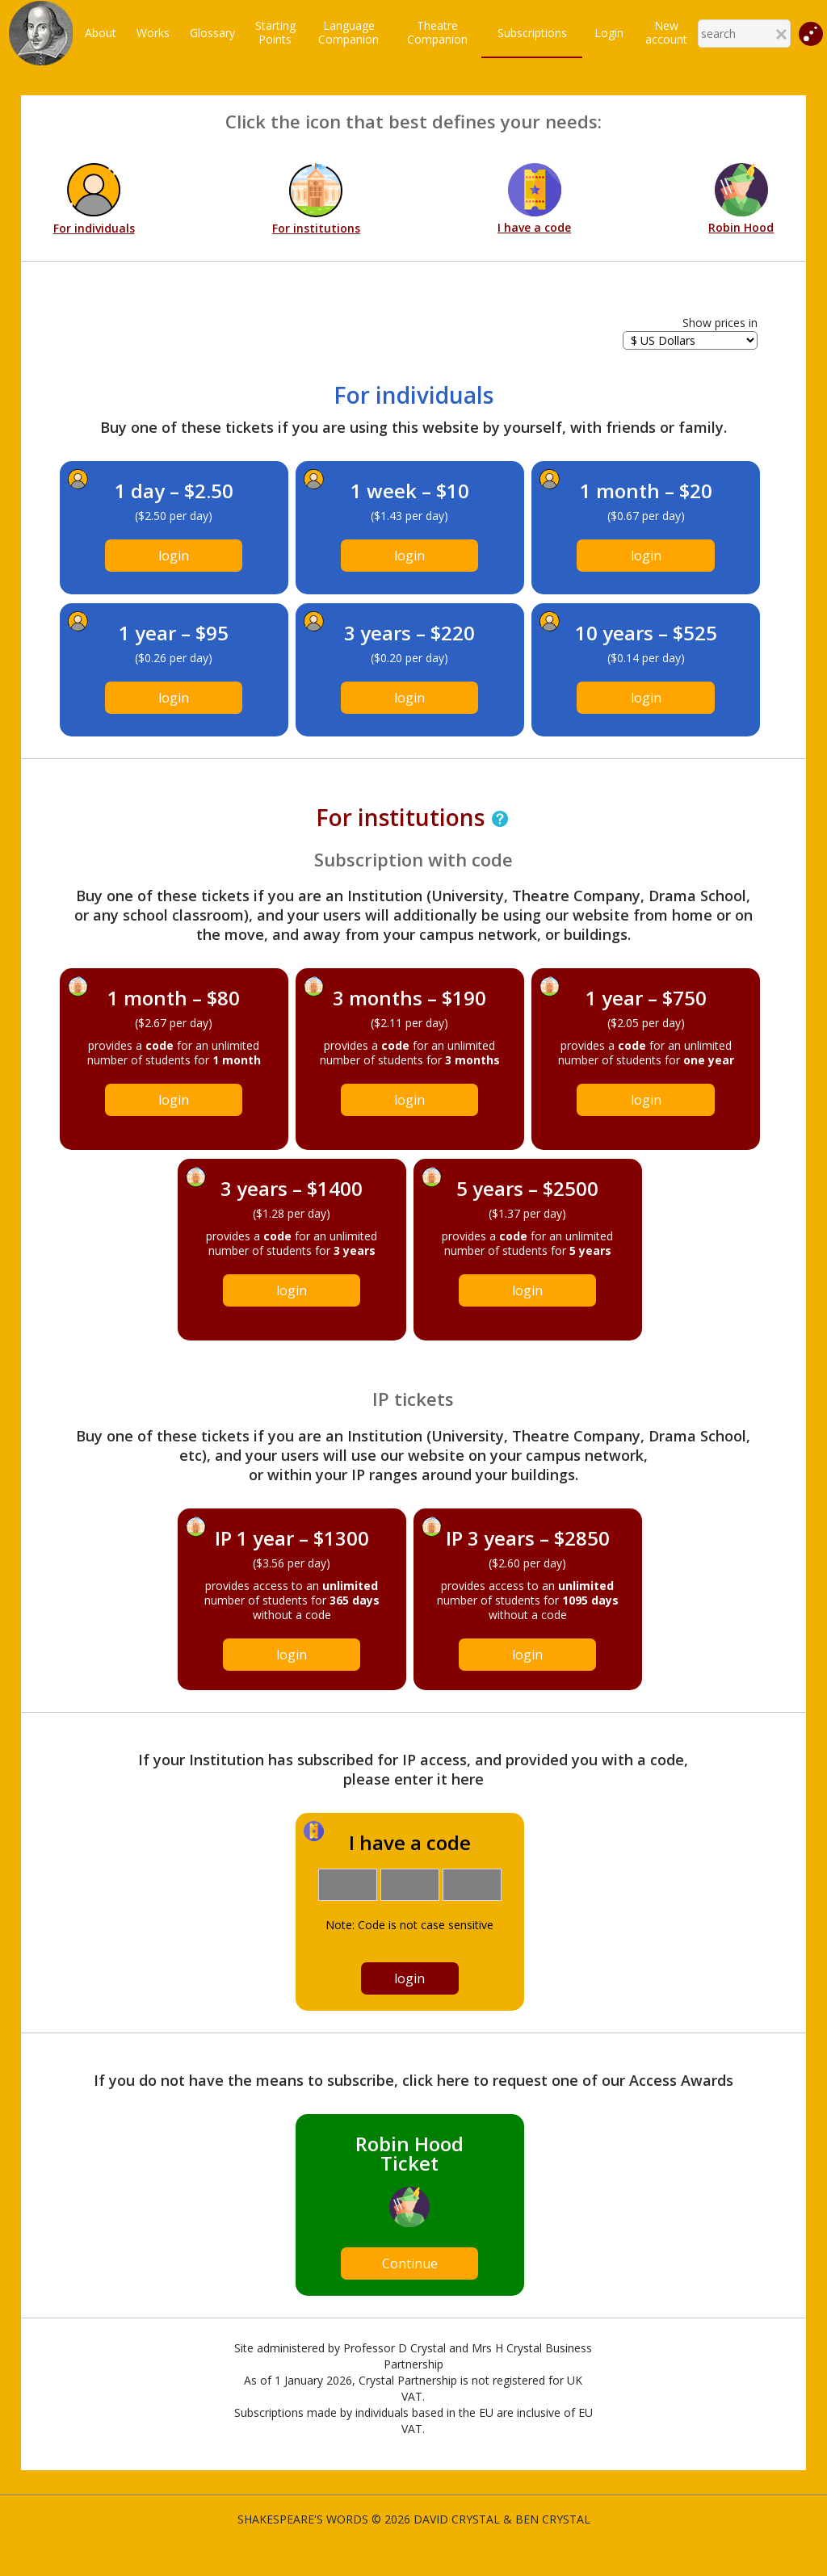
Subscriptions (532, 33)
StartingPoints (275, 32)
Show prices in (720, 322)
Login (608, 33)
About (100, 33)
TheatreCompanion (437, 32)
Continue (410, 2263)
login (173, 555)
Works (153, 33)
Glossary (212, 33)
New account (666, 32)
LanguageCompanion (348, 32)
